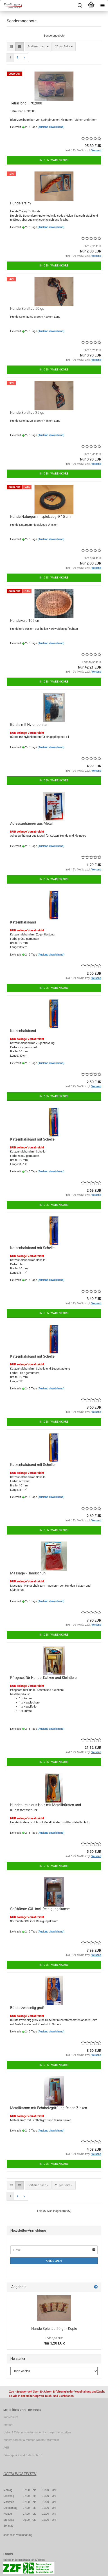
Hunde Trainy (20, 203)
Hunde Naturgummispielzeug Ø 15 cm (40, 516)
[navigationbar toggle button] (102, 5)
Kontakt (8, 2424)
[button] (11, 46)
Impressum (10, 2417)
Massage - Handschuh (28, 1573)
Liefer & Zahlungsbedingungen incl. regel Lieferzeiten (37, 2432)
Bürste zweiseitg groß (27, 2008)
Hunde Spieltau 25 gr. (27, 412)
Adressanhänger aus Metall (32, 823)
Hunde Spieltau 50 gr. (27, 308)
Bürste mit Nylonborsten (29, 724)
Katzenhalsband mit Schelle (32, 1139)
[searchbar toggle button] (80, 5)
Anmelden (54, 2260)
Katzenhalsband (23, 922)
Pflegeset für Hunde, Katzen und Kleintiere (43, 1678)
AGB (6, 2447)
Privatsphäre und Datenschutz (22, 2455)
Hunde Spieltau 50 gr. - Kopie (54, 2328)
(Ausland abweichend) (51, 127)
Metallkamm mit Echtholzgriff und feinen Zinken (48, 2108)
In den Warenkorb (54, 160)
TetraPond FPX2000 (26, 103)
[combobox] (38, 46)
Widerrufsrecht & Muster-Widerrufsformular (31, 2440)
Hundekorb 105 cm (25, 620)
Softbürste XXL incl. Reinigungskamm (40, 1909)
